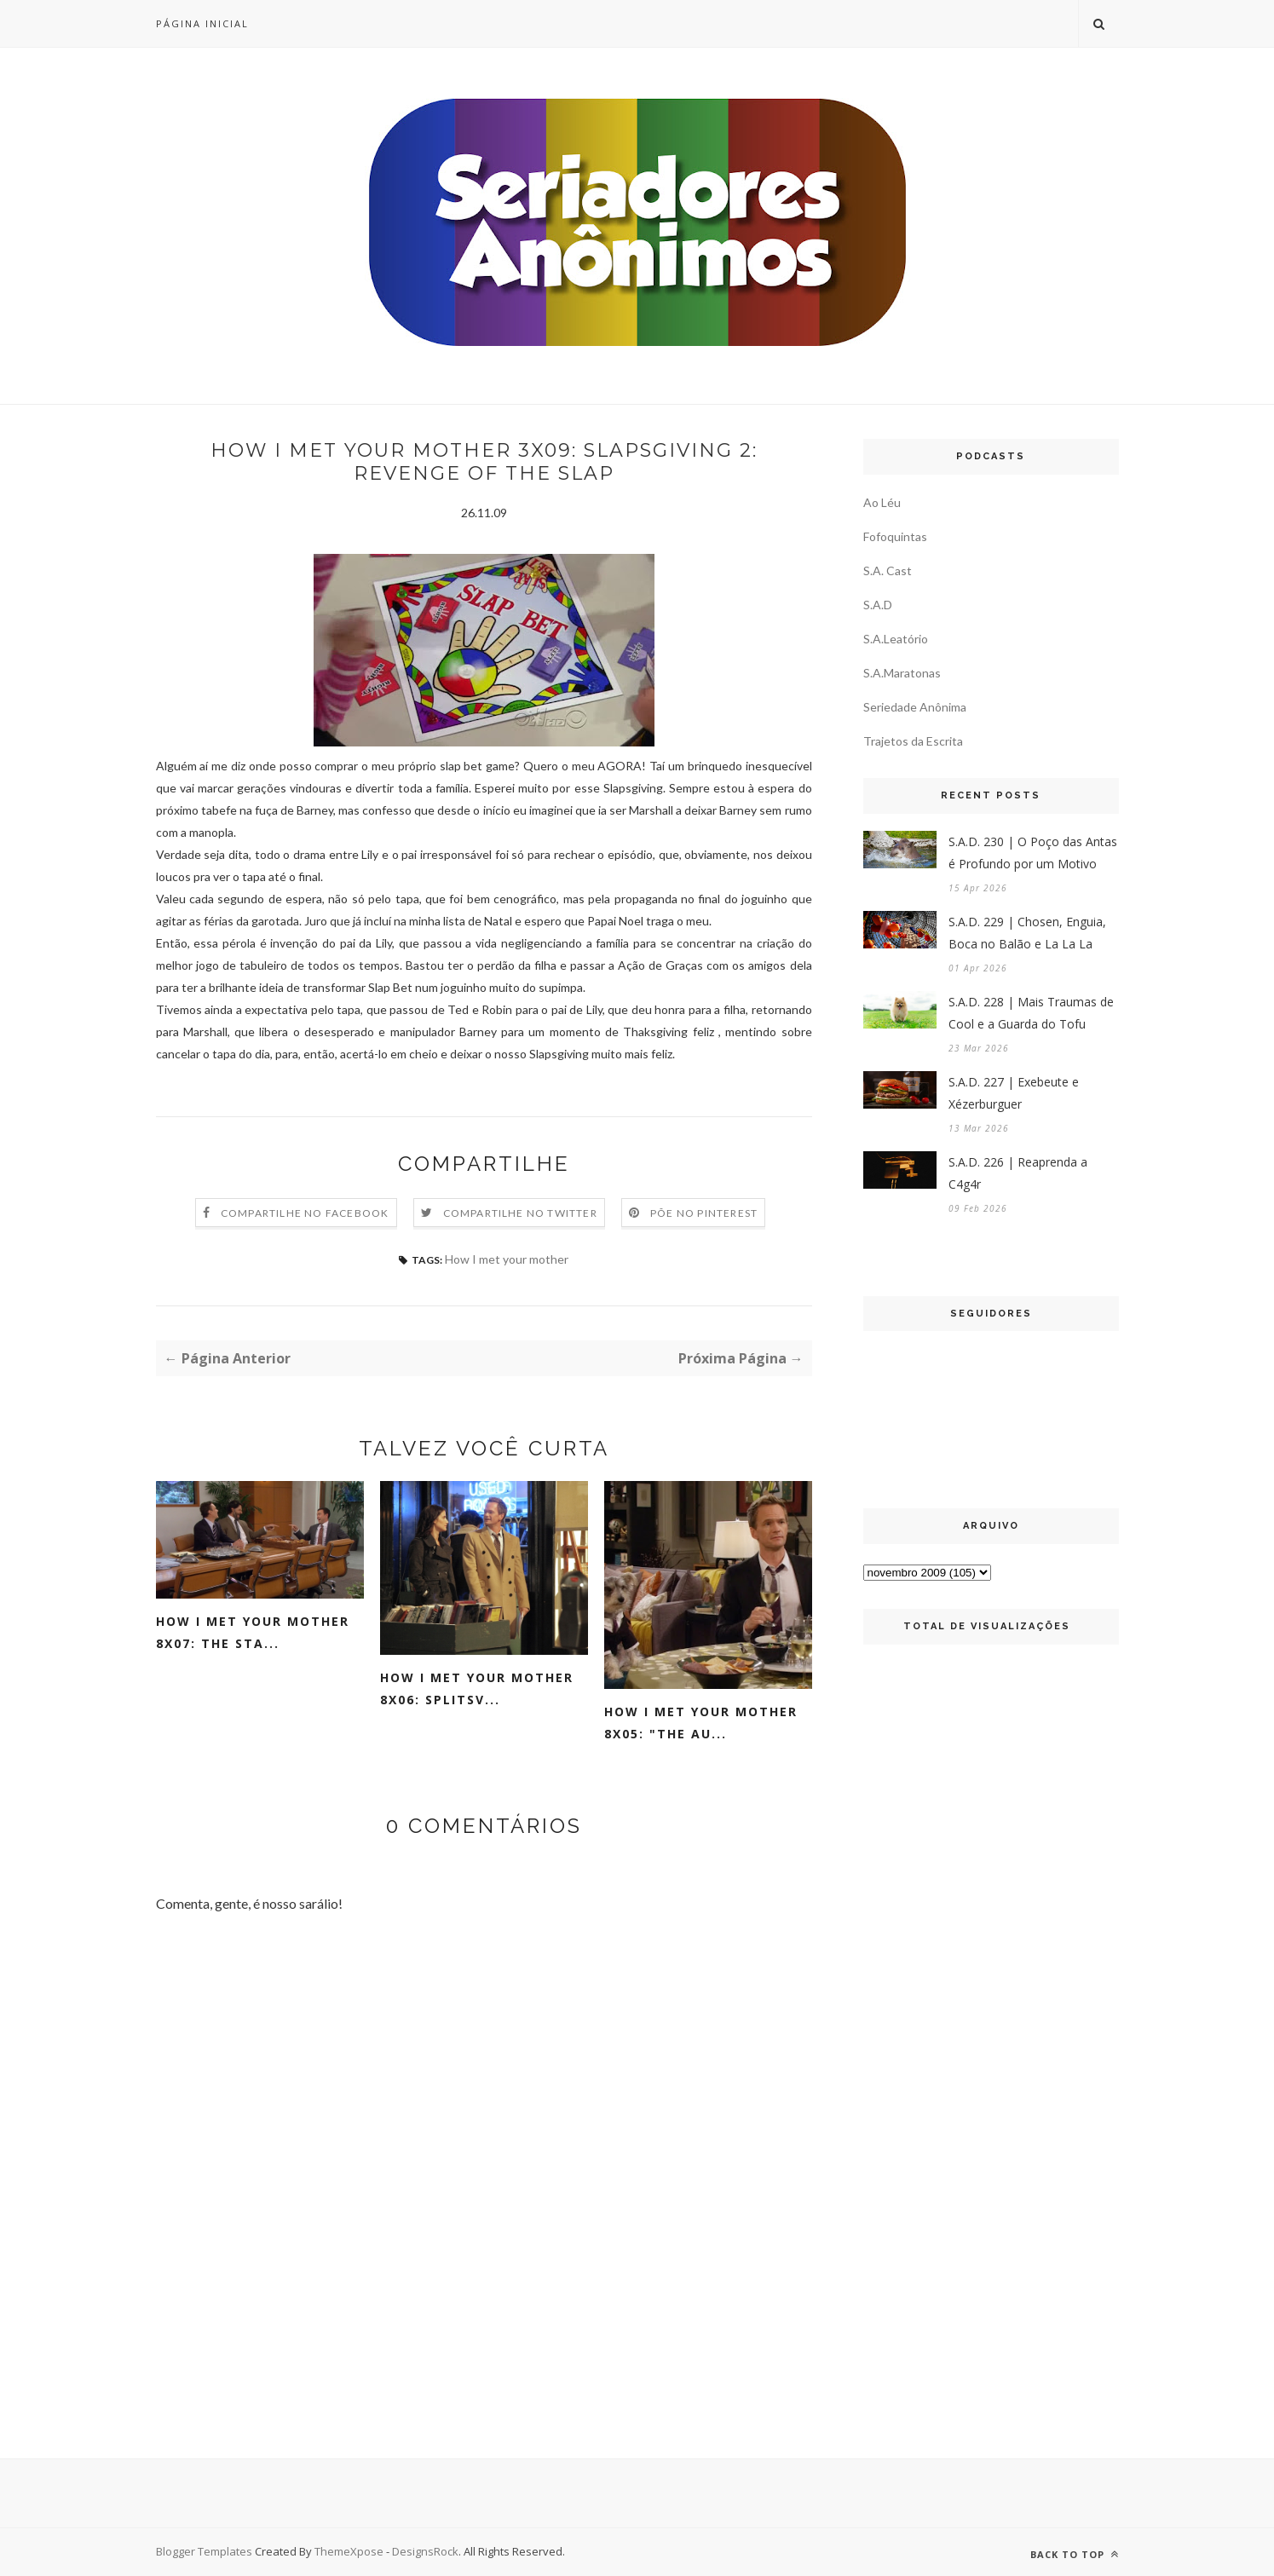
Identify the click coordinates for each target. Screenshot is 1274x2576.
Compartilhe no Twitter (520, 1213)
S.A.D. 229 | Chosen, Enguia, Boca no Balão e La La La (1027, 932)
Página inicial (202, 23)
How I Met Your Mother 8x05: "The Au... (701, 1722)
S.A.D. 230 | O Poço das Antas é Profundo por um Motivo (1032, 852)
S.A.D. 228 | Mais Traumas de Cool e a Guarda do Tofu (1031, 1013)
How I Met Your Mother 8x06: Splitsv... (477, 1688)
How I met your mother (506, 1259)
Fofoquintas (895, 536)
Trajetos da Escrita (913, 741)
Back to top (1074, 2554)
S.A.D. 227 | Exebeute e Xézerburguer (1013, 1093)
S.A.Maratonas (902, 673)
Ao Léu (882, 502)
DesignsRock (425, 2551)
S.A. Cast (887, 570)
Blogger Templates (204, 2551)
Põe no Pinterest (704, 1213)
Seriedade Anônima (914, 707)
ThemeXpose (350, 2551)
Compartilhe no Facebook (305, 1213)
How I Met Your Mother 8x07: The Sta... (252, 1632)
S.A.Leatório (895, 638)
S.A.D (877, 604)
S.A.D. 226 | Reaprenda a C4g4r (1017, 1173)
